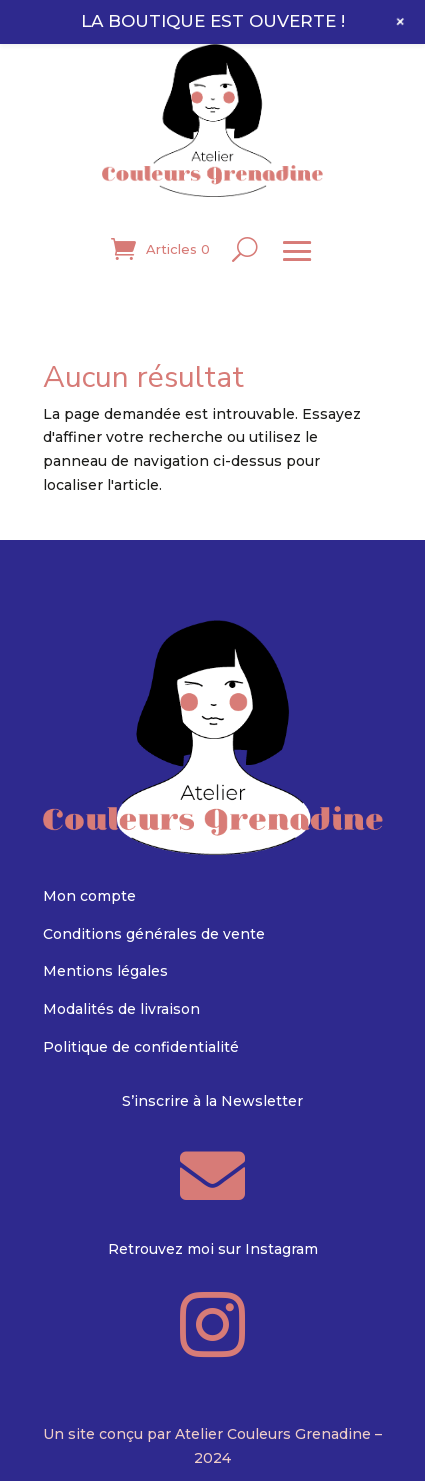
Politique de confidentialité (141, 1047)
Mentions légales (105, 971)
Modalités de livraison (121, 1009)
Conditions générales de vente (154, 934)
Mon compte (89, 896)
